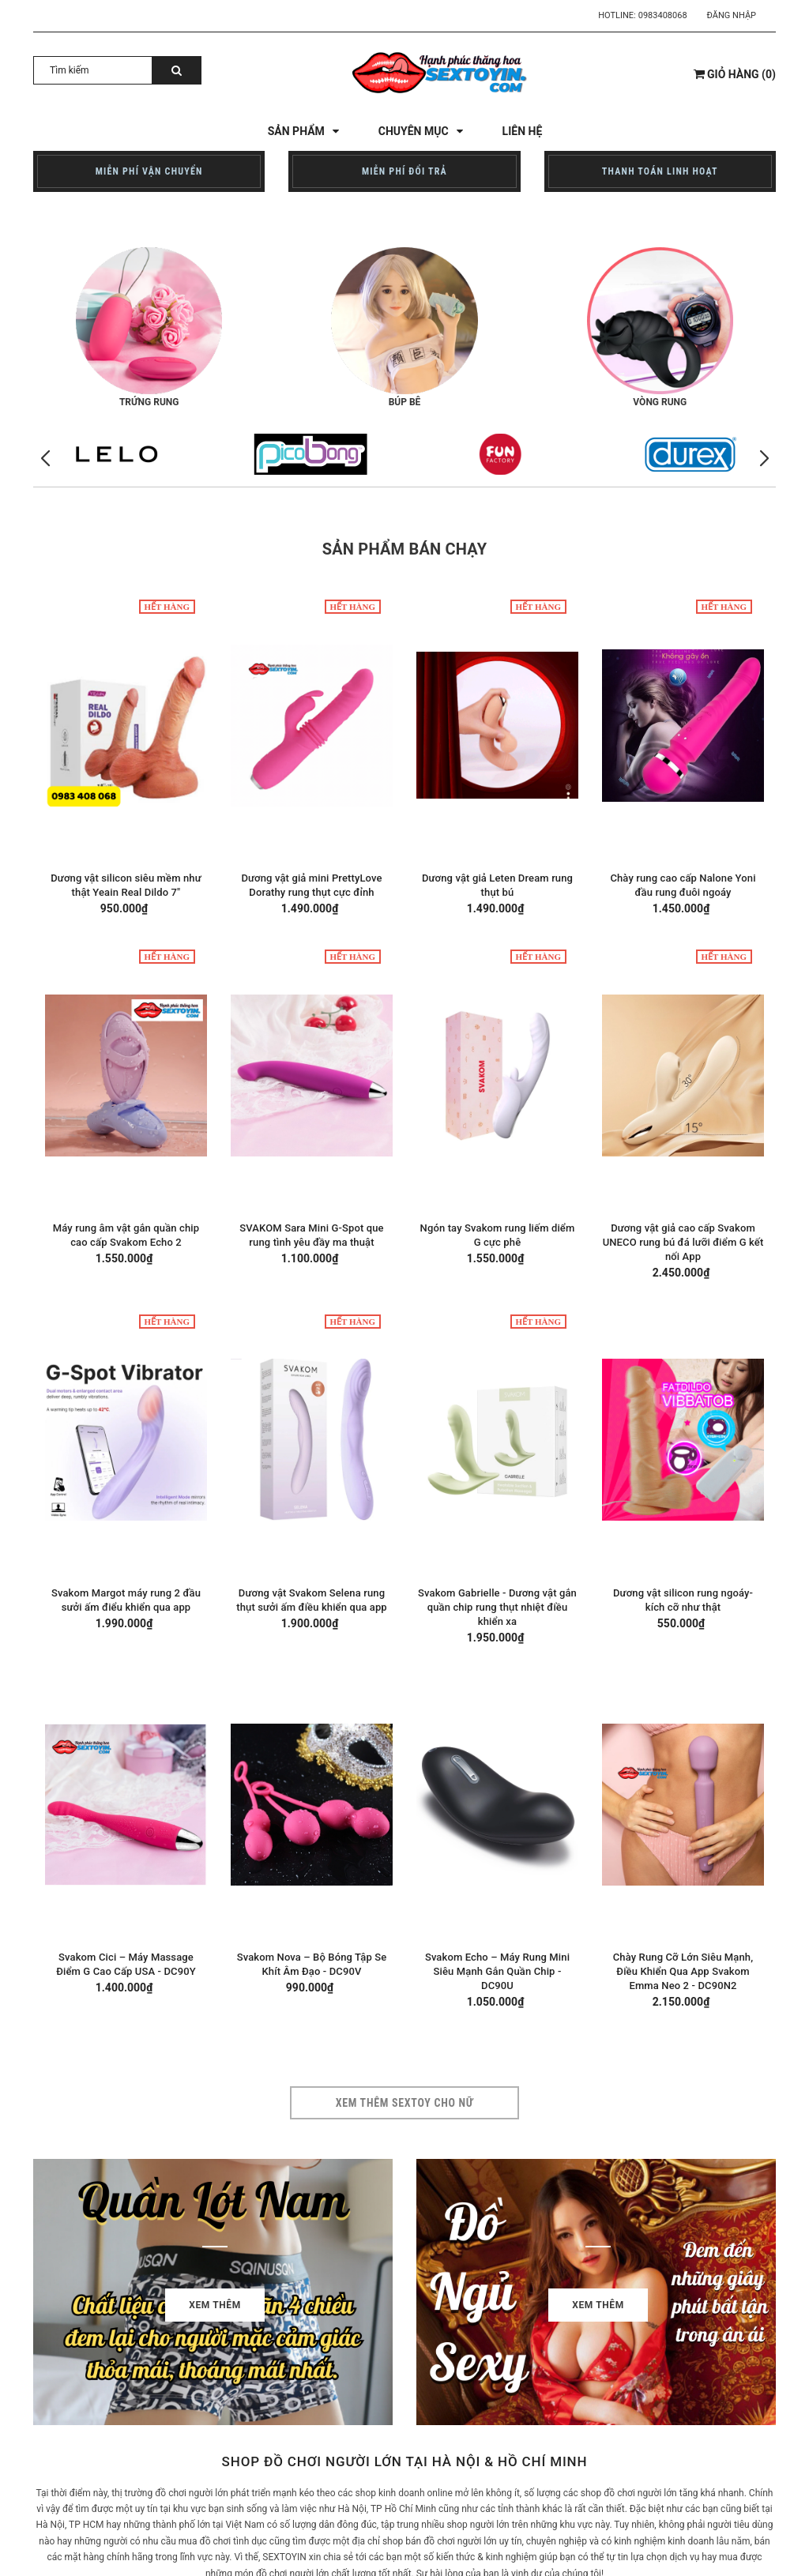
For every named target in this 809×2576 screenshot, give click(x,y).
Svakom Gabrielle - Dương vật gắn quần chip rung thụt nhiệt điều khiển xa (497, 1607)
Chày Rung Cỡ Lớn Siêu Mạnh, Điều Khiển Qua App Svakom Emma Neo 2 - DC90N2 (683, 1971)
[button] (764, 459)
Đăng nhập (731, 15)
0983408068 (662, 15)
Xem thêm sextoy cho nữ (405, 2103)
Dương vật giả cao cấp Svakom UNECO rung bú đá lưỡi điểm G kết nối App (683, 1242)
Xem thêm (215, 2305)
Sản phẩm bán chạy (404, 549)
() (735, 74)
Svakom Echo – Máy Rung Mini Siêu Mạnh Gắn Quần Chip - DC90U (497, 1971)
